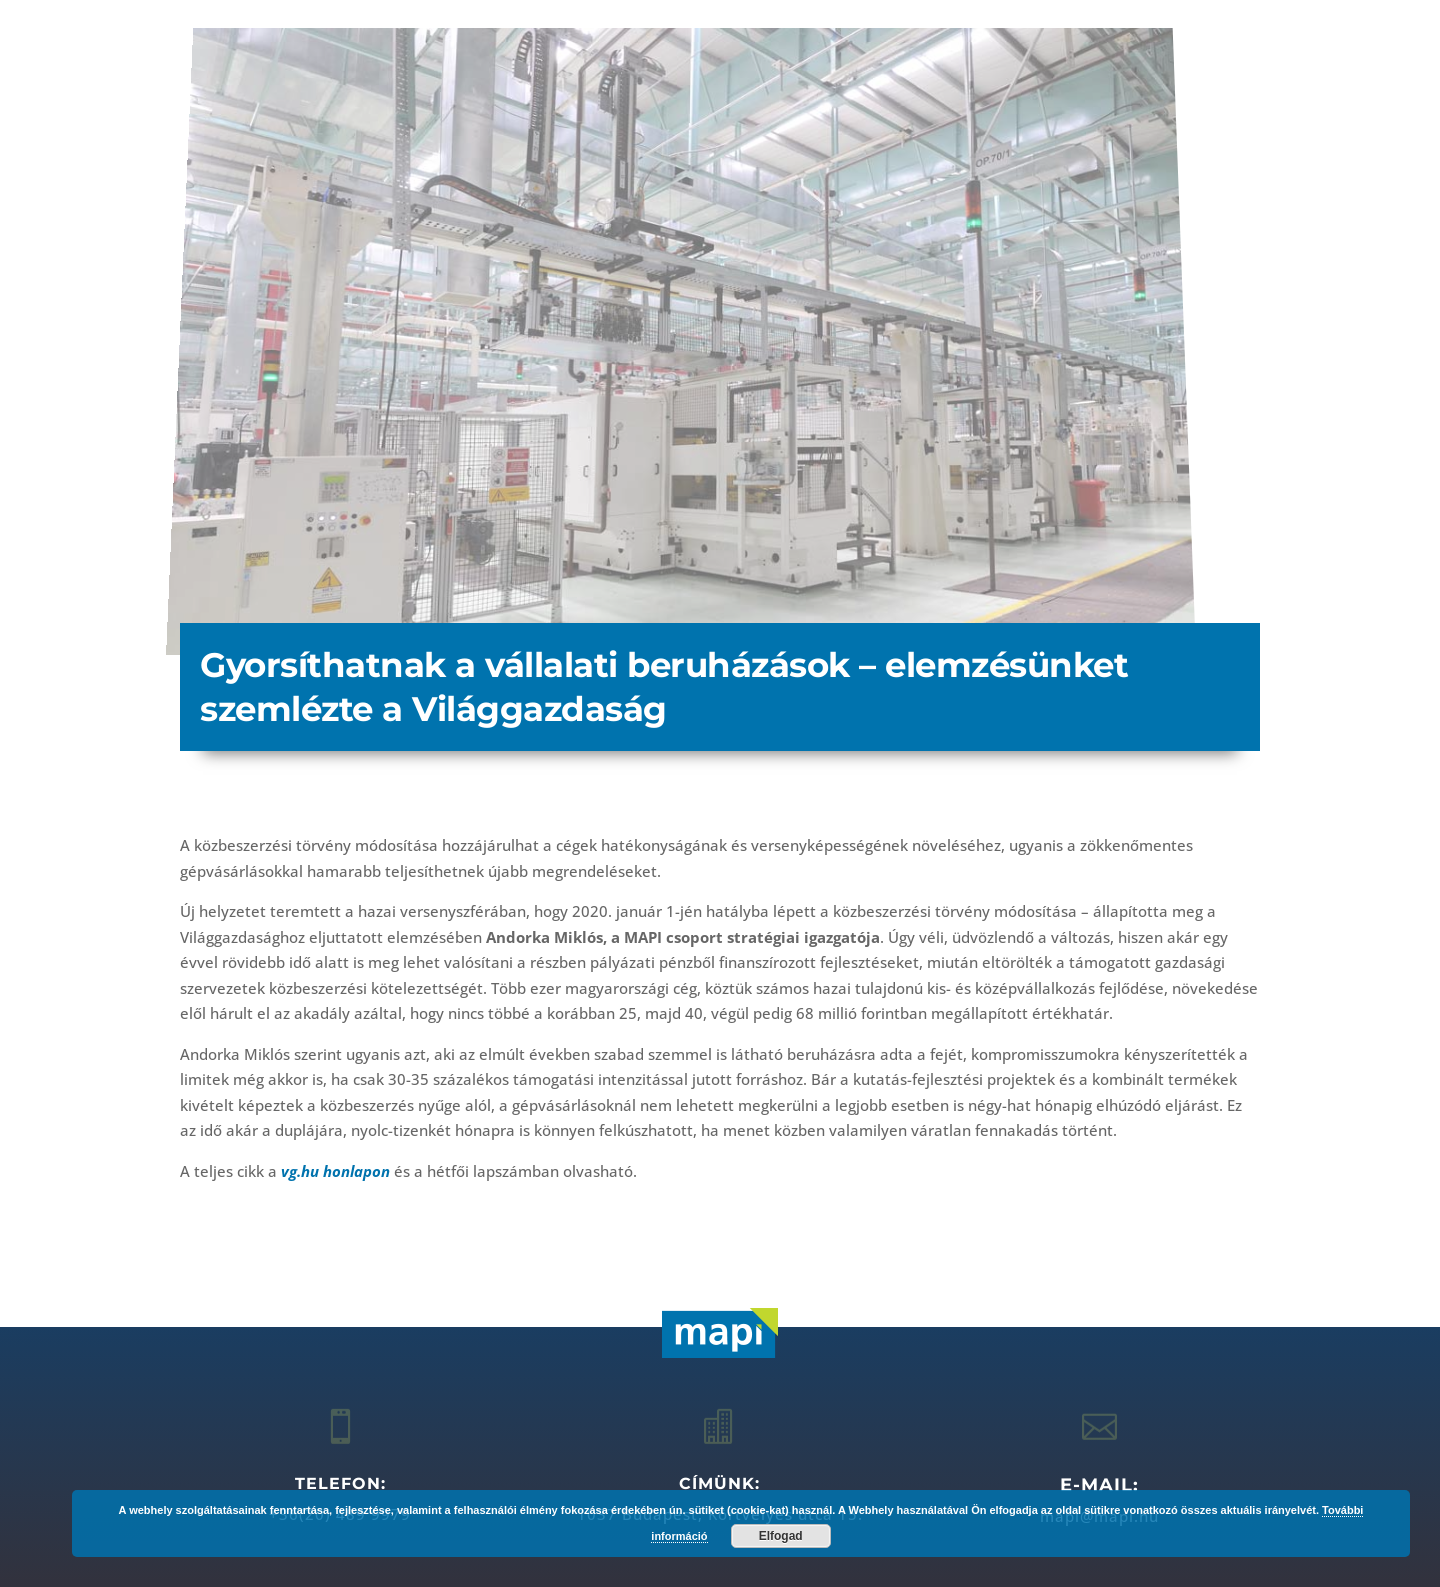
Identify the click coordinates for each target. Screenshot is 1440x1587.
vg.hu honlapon (335, 1171)
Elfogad (781, 1536)
